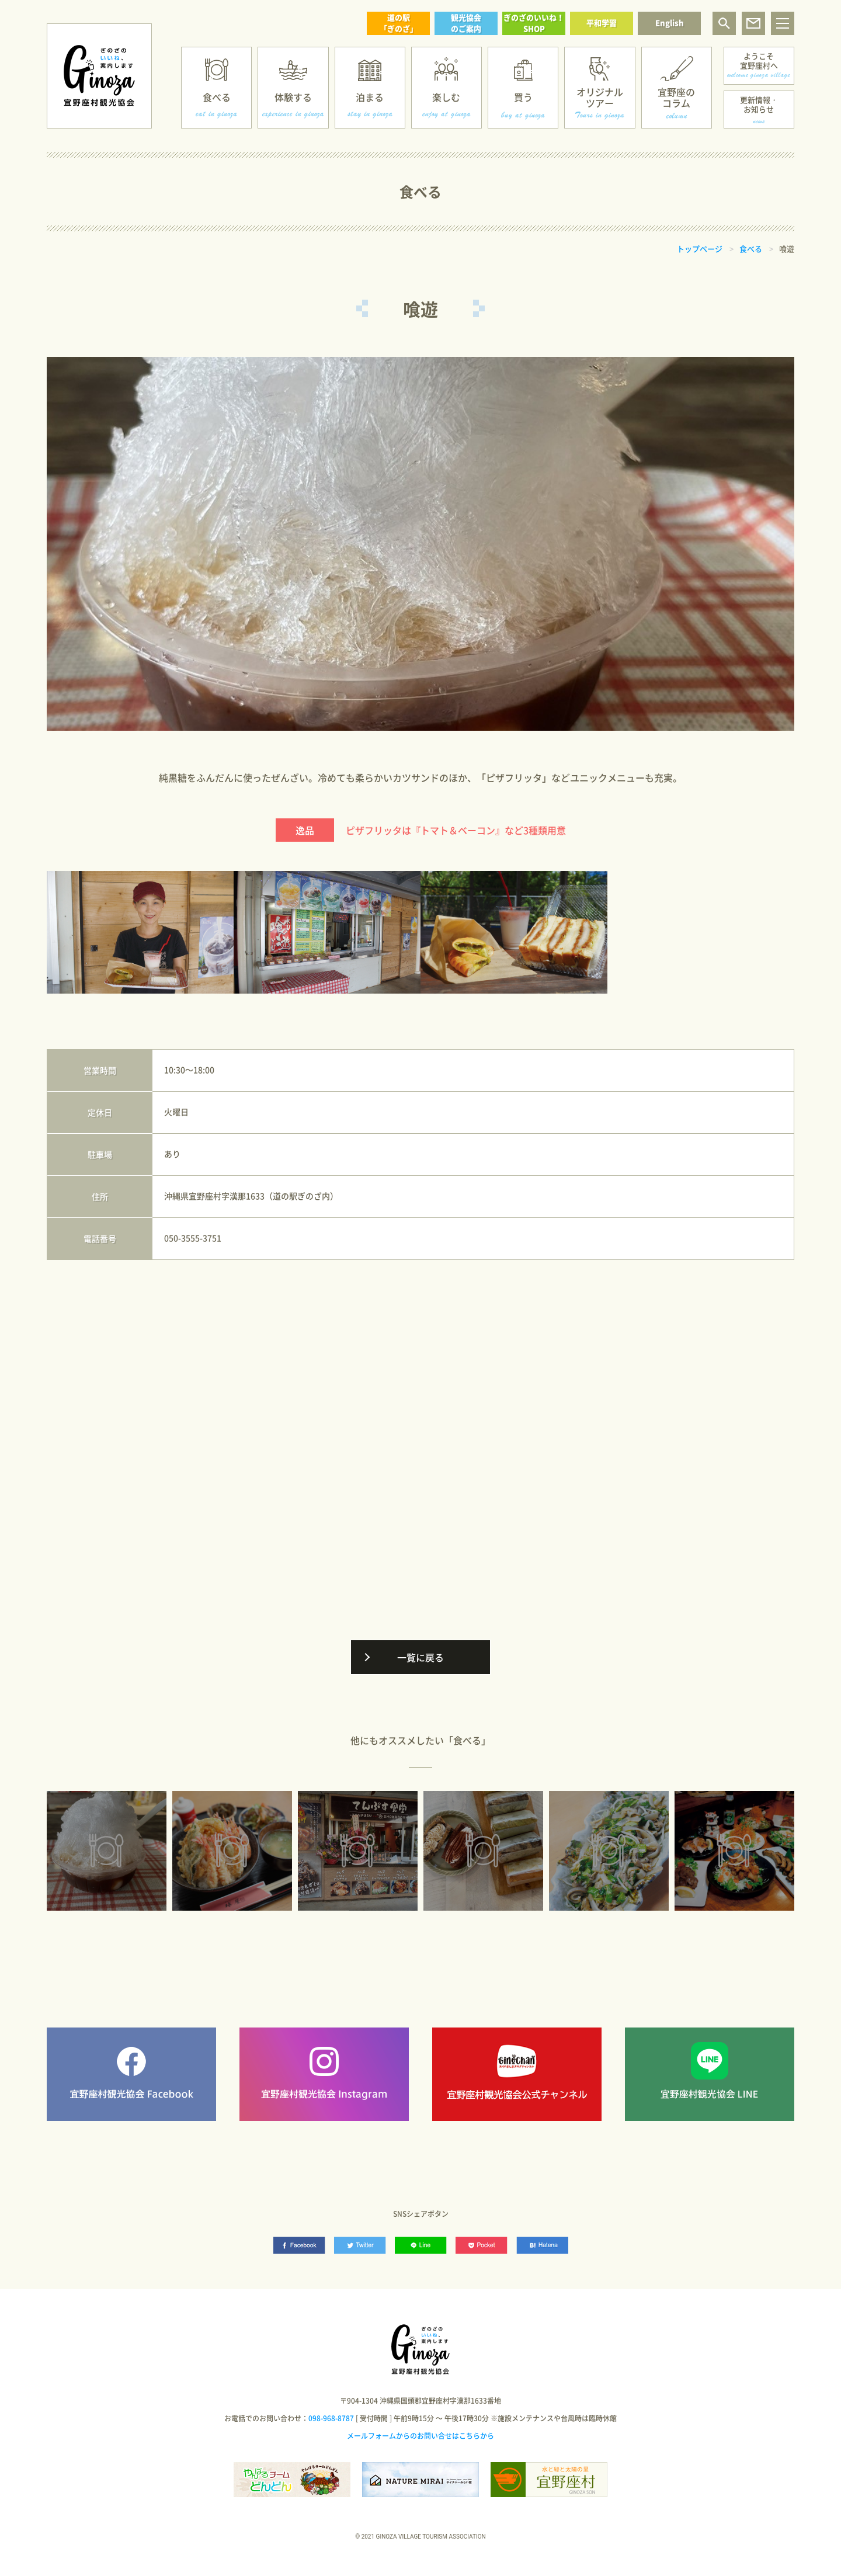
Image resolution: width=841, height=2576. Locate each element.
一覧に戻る (420, 1657)
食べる (217, 97)
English (669, 22)
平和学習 (601, 22)
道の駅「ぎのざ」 (399, 23)
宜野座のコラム (676, 97)
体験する (293, 97)
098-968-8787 (331, 2418)
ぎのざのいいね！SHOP (533, 23)
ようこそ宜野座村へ (759, 60)
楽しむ (446, 97)
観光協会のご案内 (466, 23)
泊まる (370, 97)
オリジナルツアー (599, 97)
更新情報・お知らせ (759, 104)
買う (523, 97)
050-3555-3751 (192, 1238)
